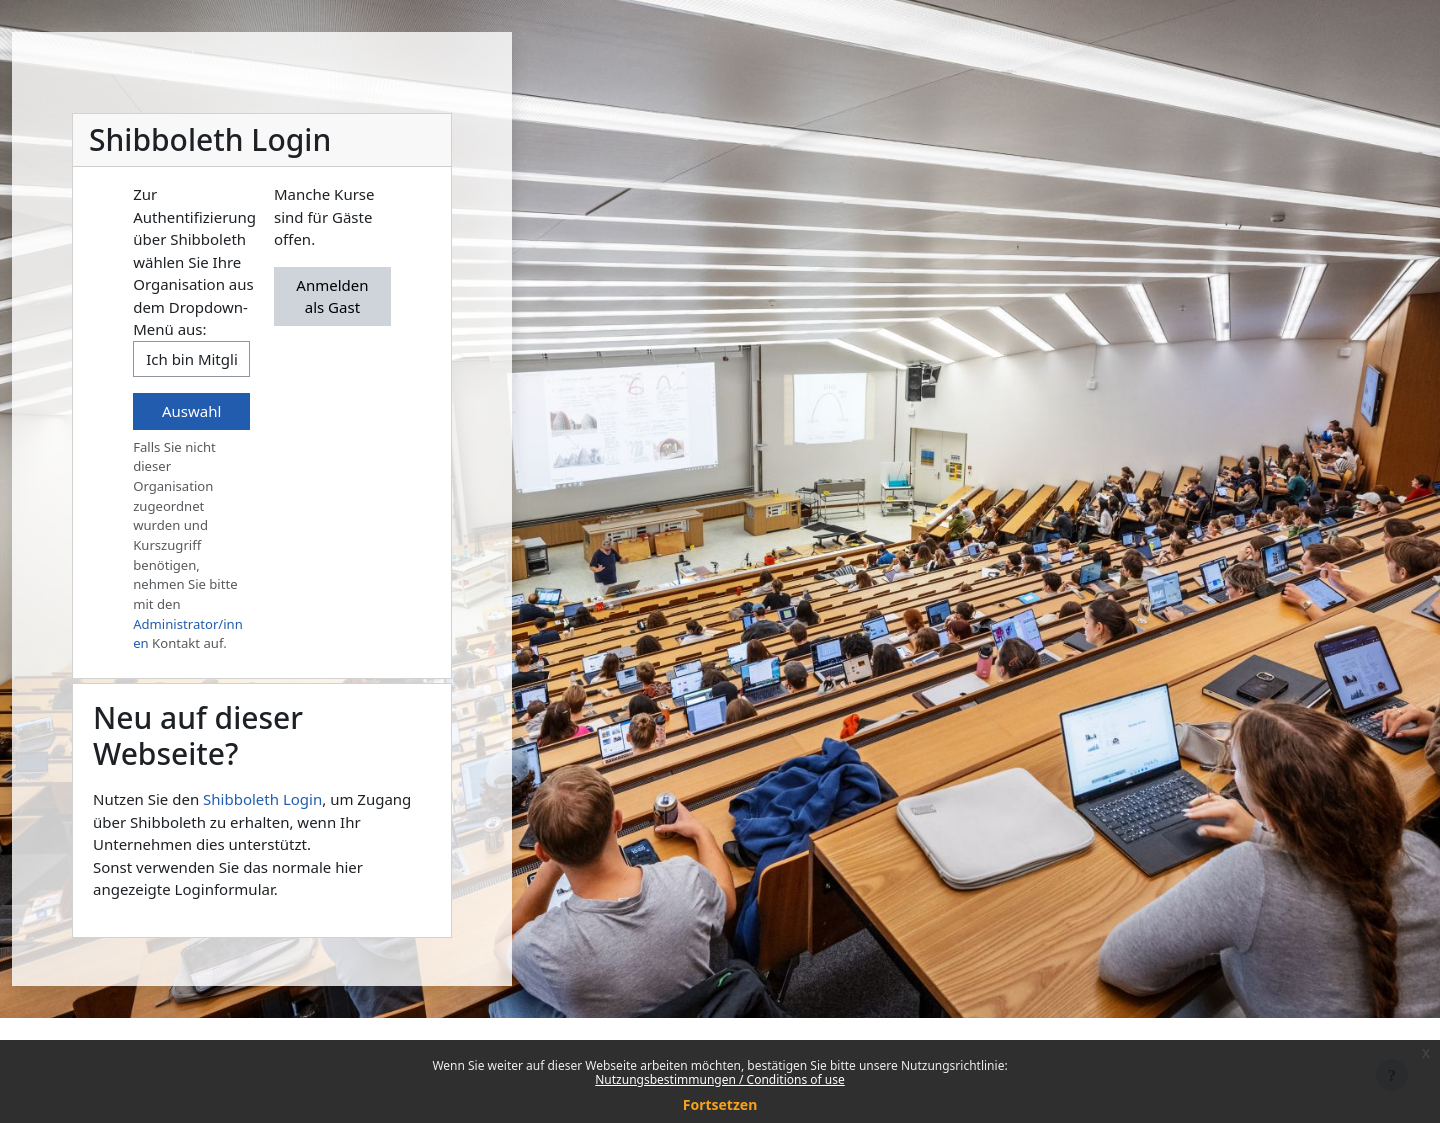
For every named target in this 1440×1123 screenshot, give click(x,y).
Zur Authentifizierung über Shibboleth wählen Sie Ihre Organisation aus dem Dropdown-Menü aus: (194, 261)
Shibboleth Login (262, 799)
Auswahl (191, 411)
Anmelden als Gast (332, 296)
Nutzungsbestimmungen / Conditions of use (719, 1079)
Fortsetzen (720, 1104)
